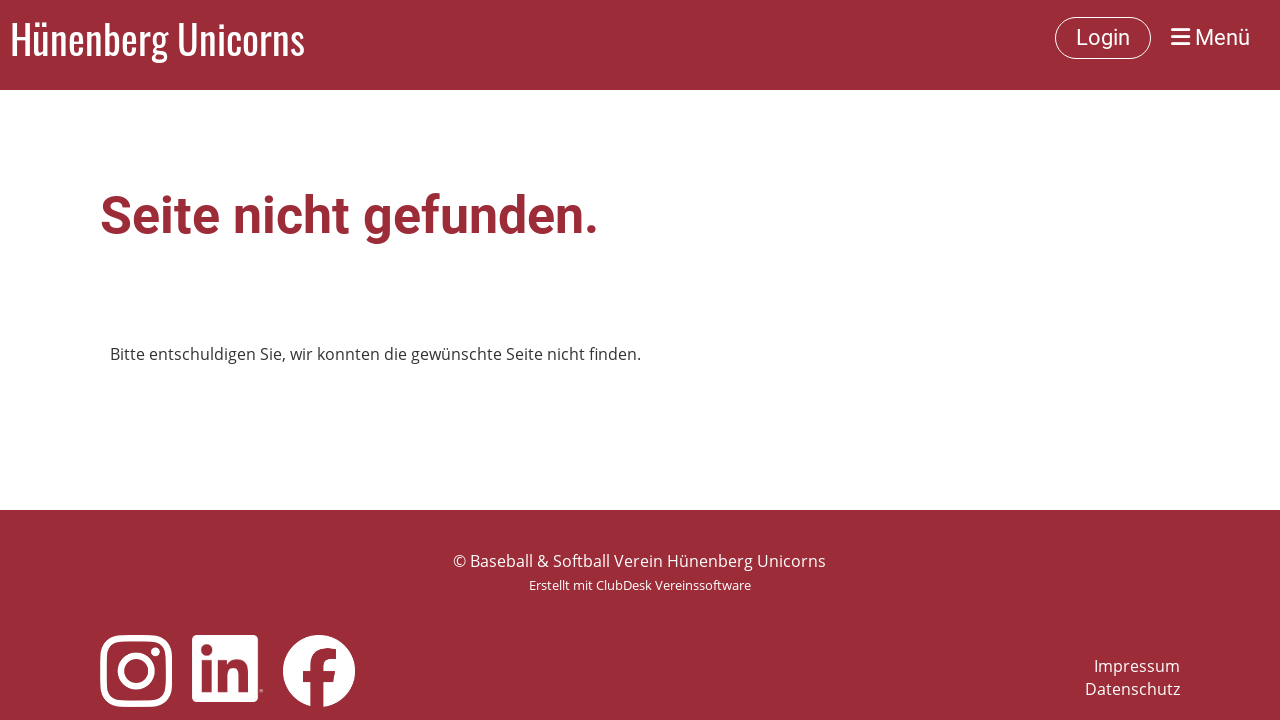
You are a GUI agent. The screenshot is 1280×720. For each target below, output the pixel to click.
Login (1103, 37)
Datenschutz (1132, 689)
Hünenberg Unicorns (157, 38)
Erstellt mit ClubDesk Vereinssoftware (640, 585)
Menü (1210, 37)
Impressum (1137, 666)
